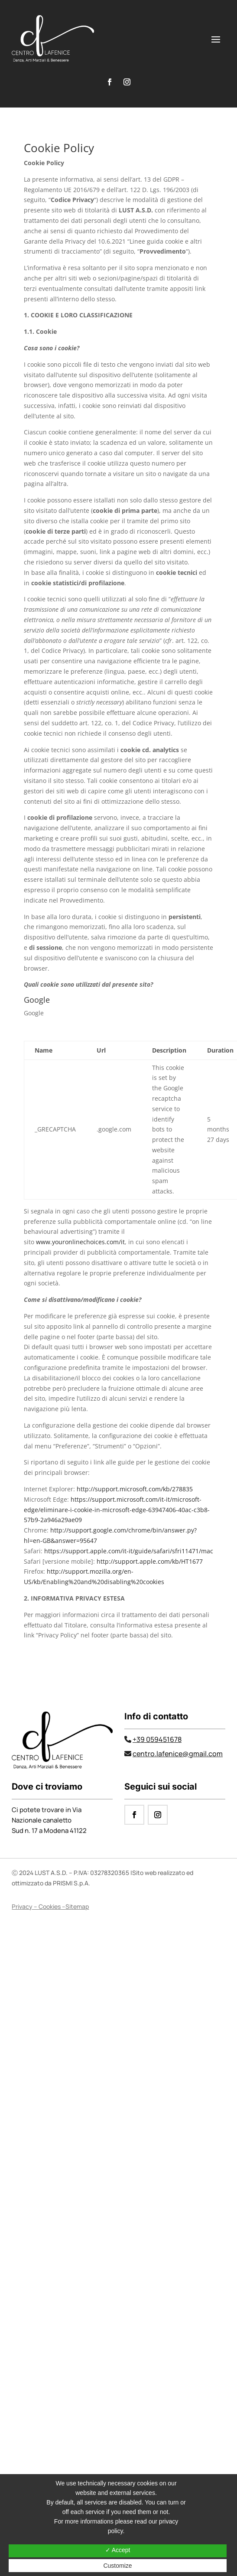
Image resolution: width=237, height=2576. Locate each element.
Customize (117, 2565)
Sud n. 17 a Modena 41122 (49, 1830)
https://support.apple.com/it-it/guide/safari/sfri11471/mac (128, 1551)
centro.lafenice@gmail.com (178, 1753)
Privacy (22, 1906)
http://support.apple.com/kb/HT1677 (150, 1561)
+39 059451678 (157, 1739)
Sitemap (77, 1906)
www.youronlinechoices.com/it (80, 1242)
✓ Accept (117, 2550)
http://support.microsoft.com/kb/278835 (135, 1489)
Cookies (50, 1906)
